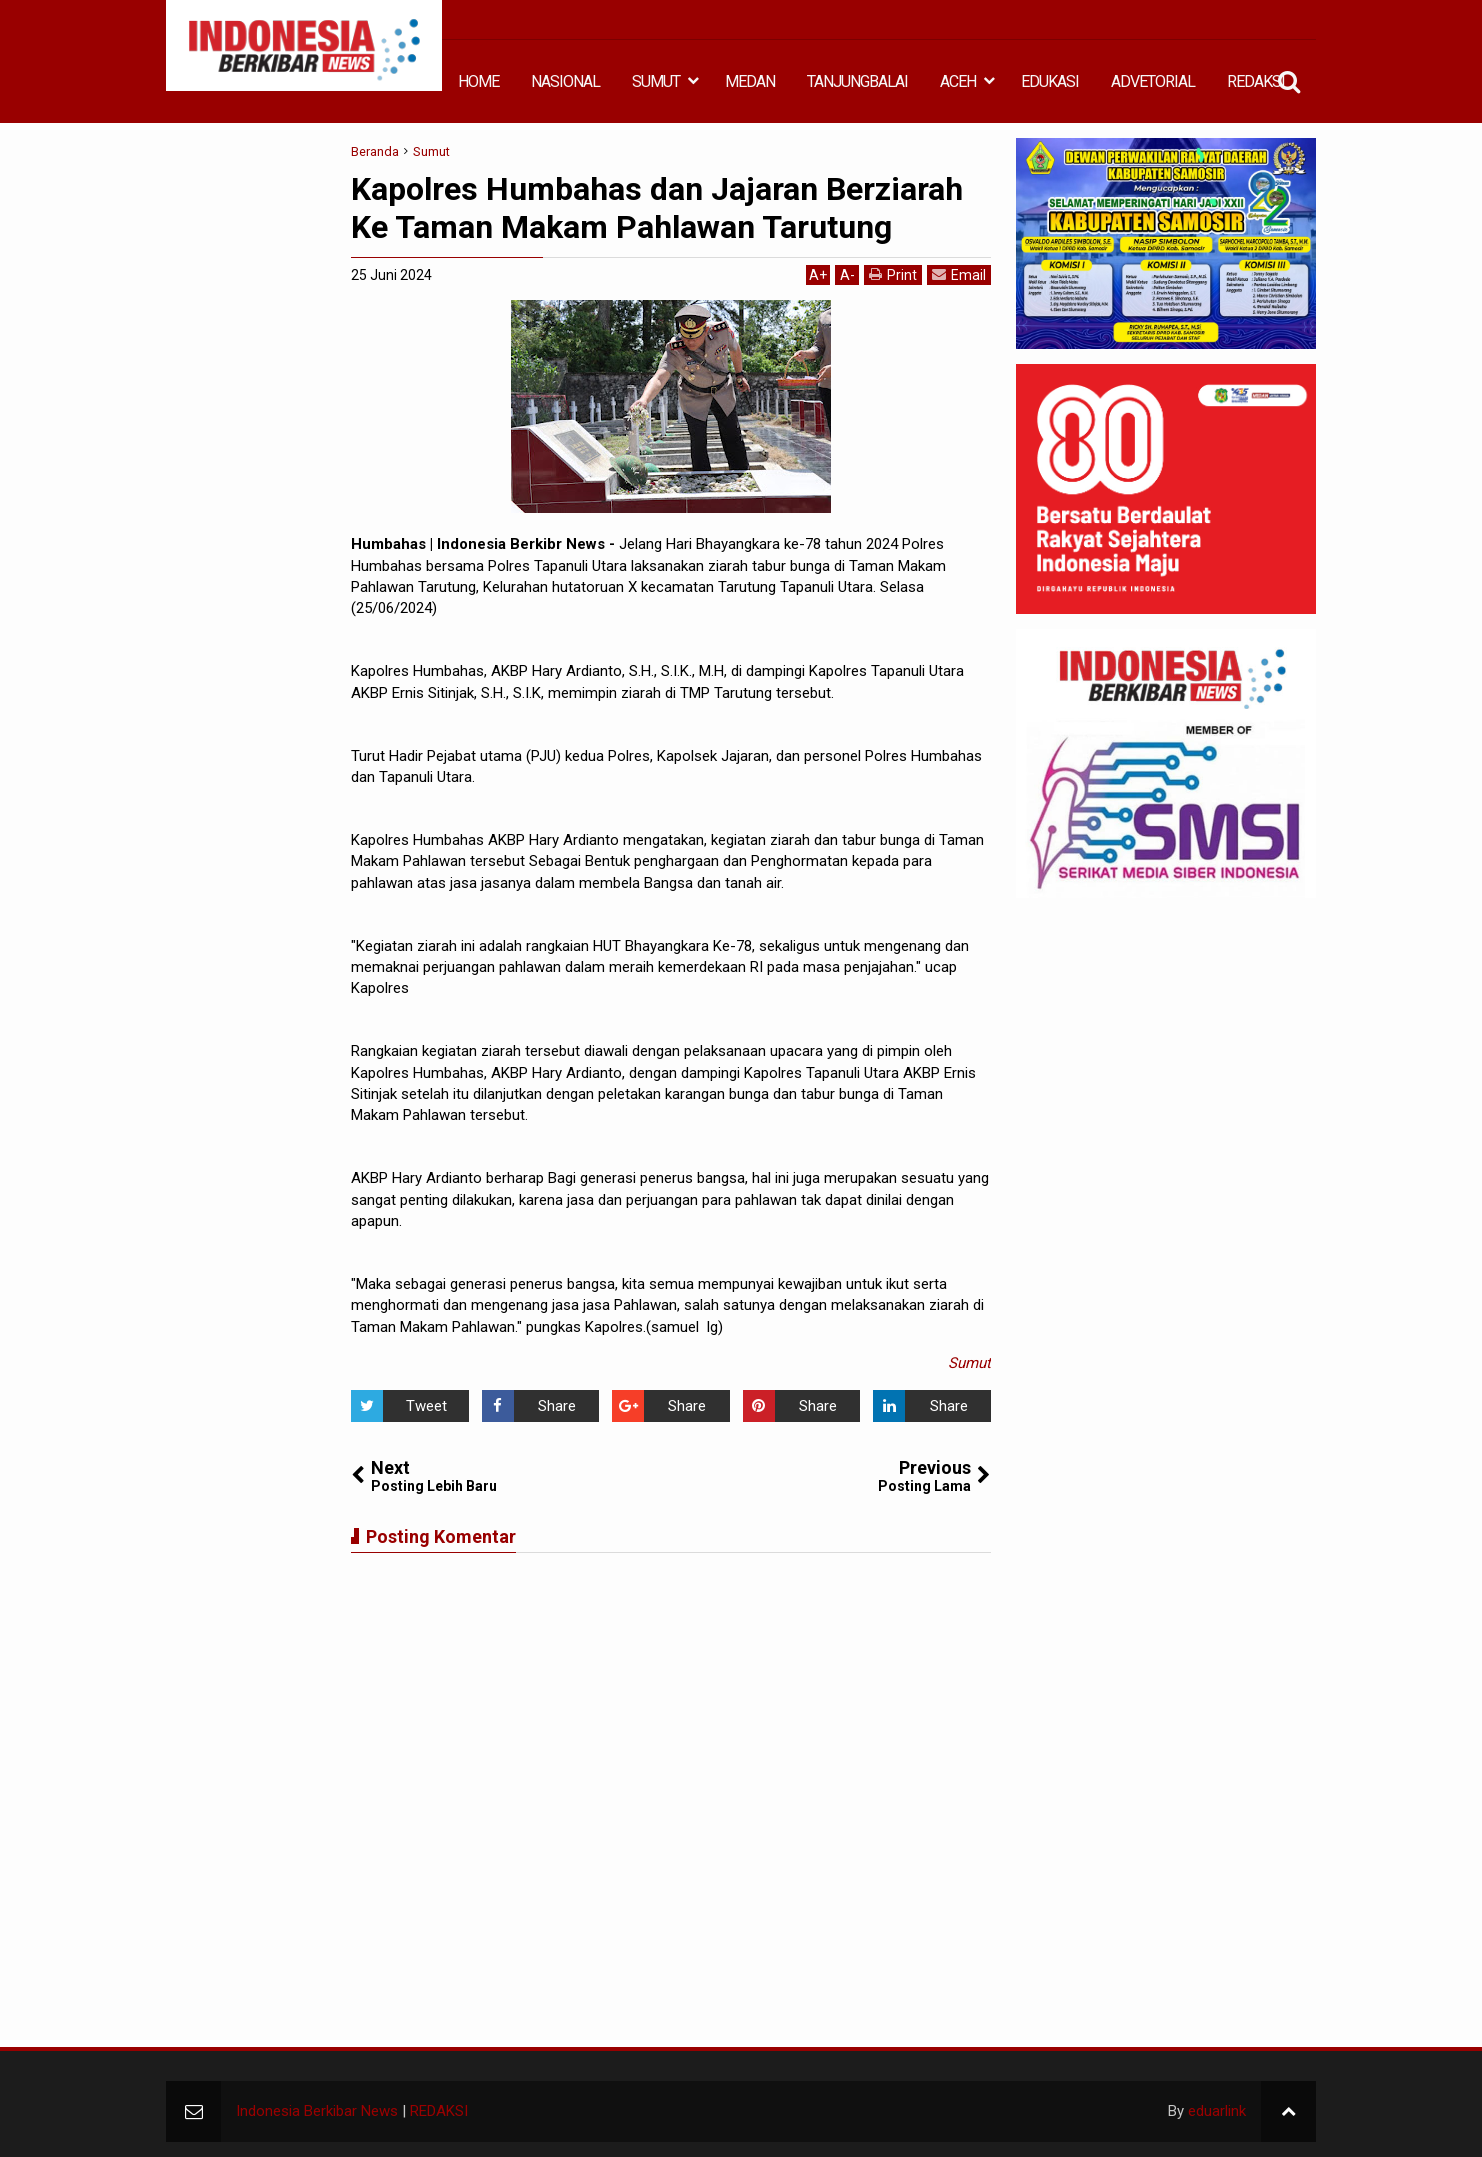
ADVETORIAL (1153, 81)
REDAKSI (1256, 81)
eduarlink (1217, 2111)
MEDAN (750, 81)
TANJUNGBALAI (857, 81)
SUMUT (656, 81)
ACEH (958, 81)
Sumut (969, 1363)
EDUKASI (1050, 81)
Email (959, 274)
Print (893, 274)
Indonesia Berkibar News (317, 2111)
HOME (478, 81)
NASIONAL (565, 81)
